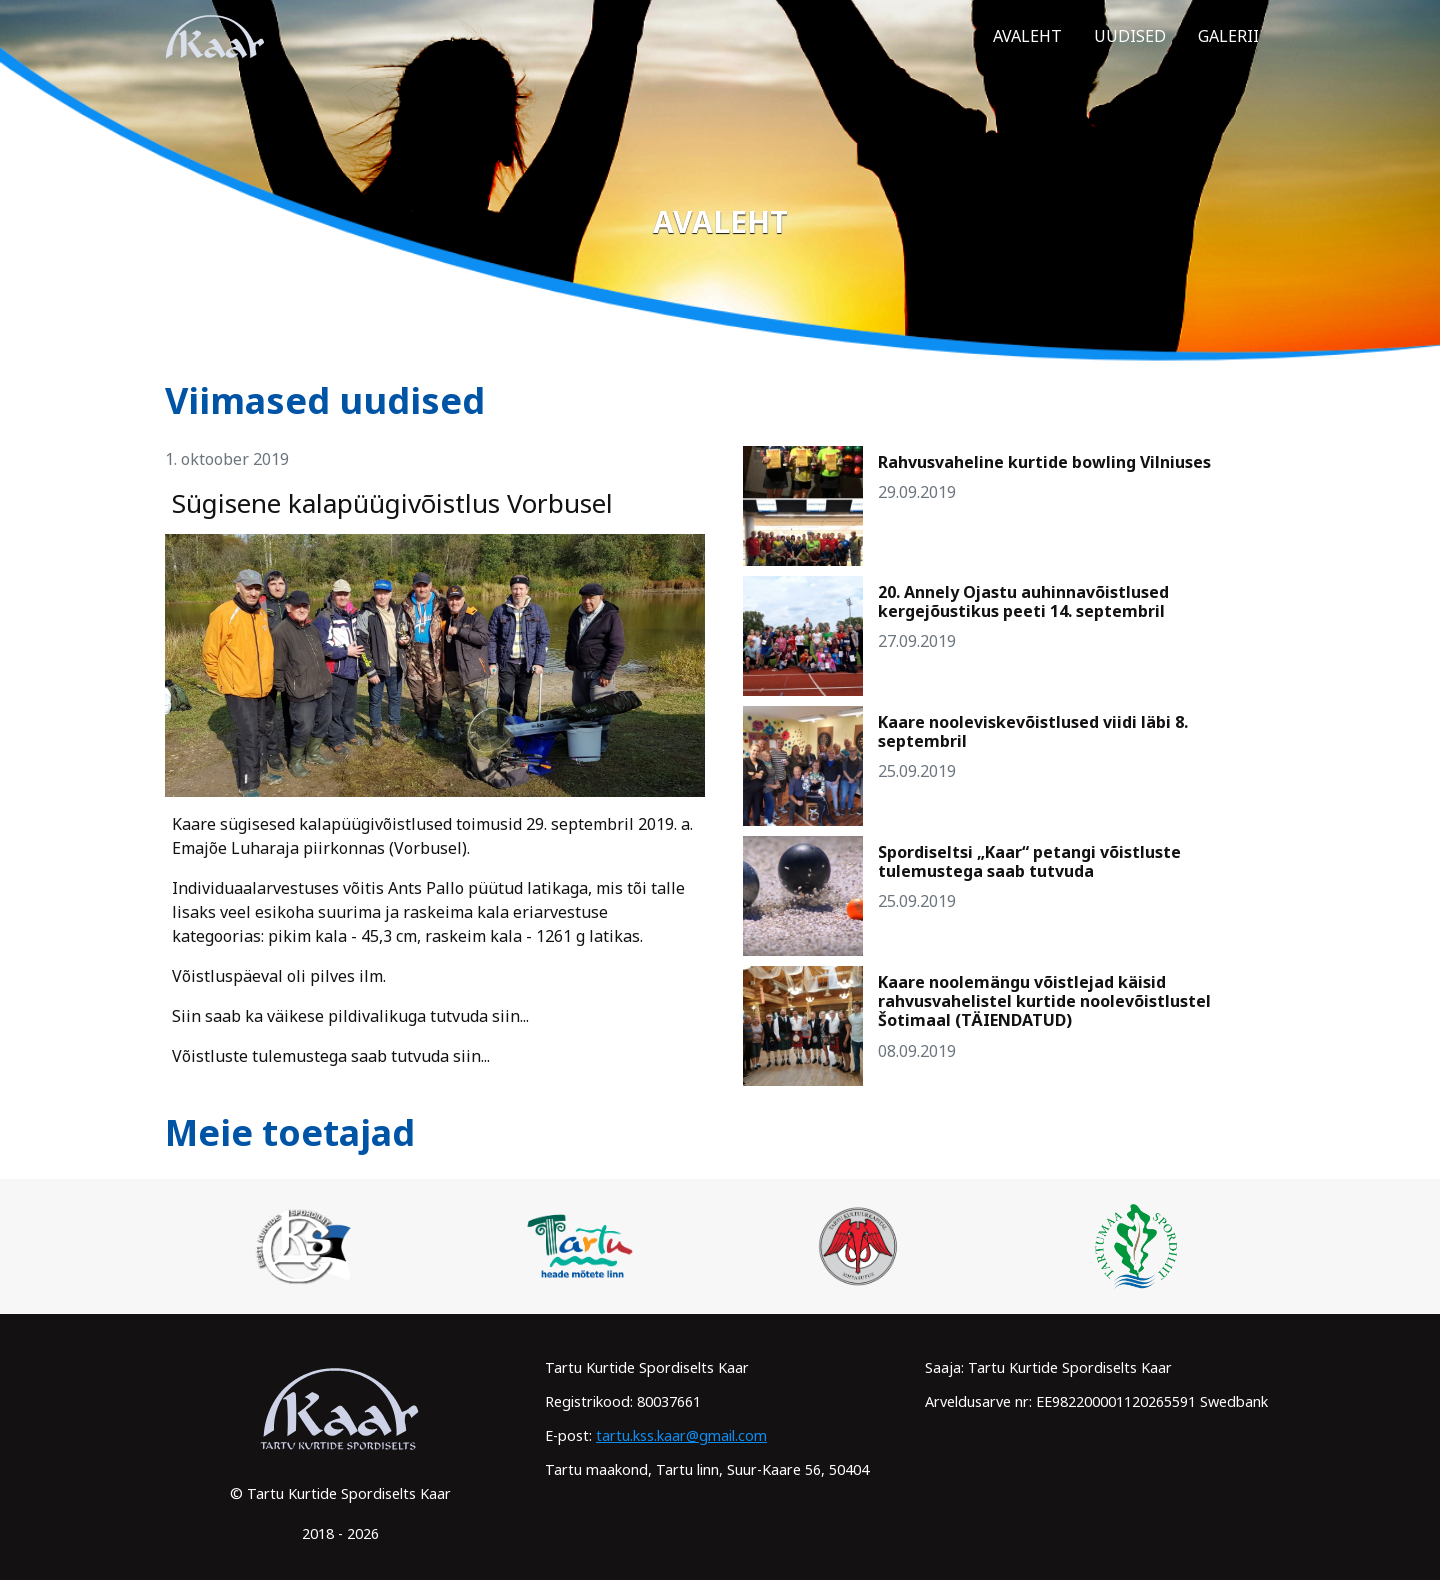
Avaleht (1027, 53)
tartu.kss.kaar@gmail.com (681, 1435)
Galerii (1228, 53)
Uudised (1130, 53)
